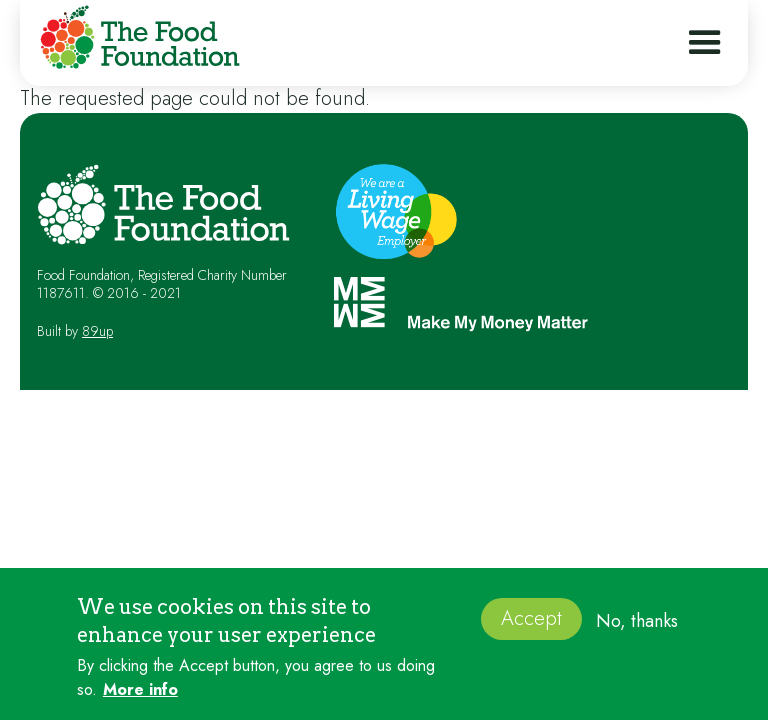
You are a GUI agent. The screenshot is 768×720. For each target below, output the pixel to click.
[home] (135, 41)
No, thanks (637, 626)
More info (140, 695)
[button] (705, 43)
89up (97, 331)
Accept (531, 623)
